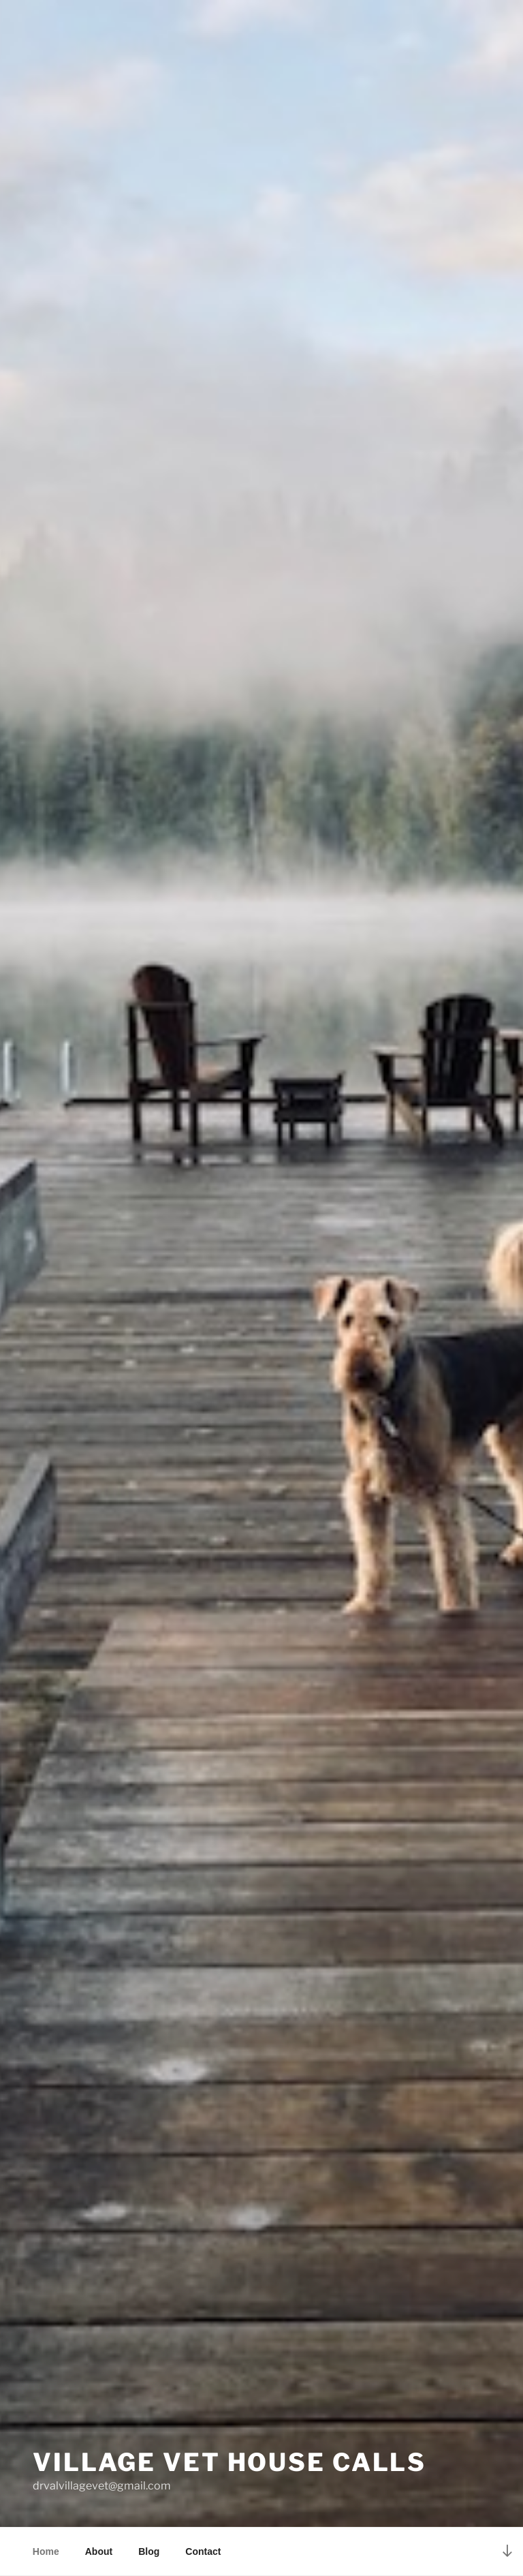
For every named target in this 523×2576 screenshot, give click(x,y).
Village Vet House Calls (229, 2462)
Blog (148, 2551)
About (98, 2551)
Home (46, 2551)
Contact (203, 2551)
